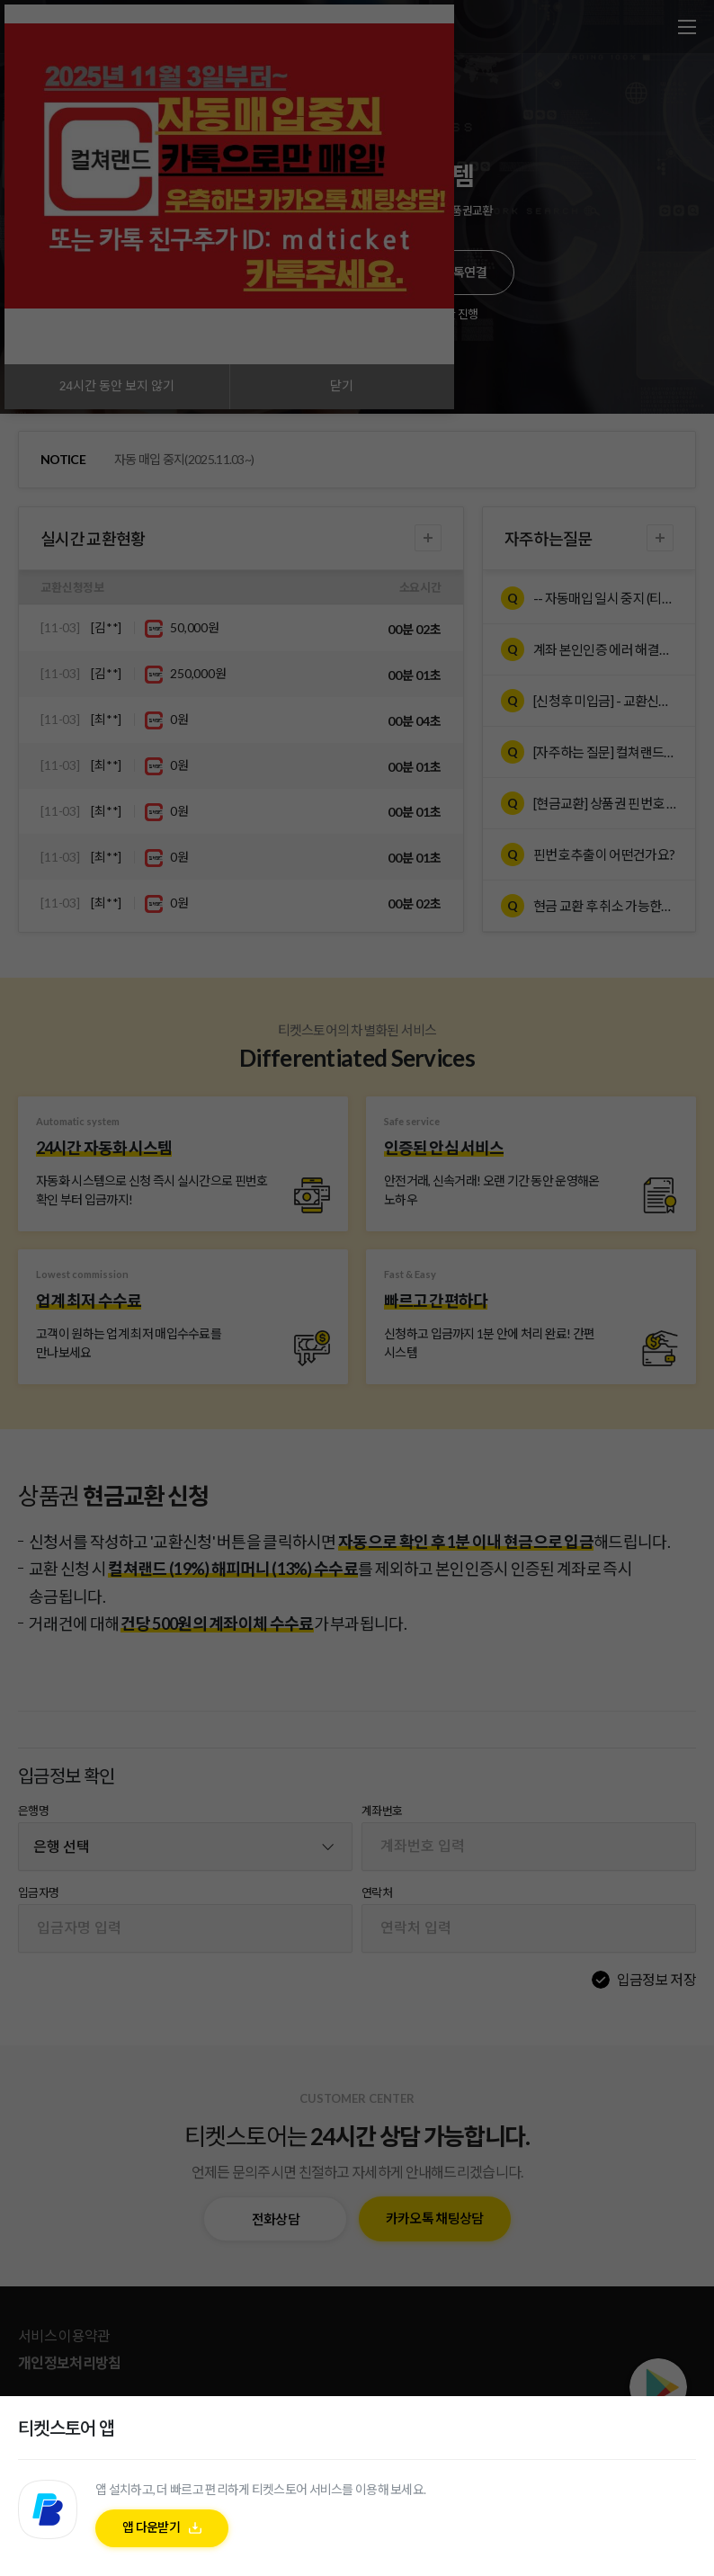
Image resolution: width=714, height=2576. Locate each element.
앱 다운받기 (151, 2531)
